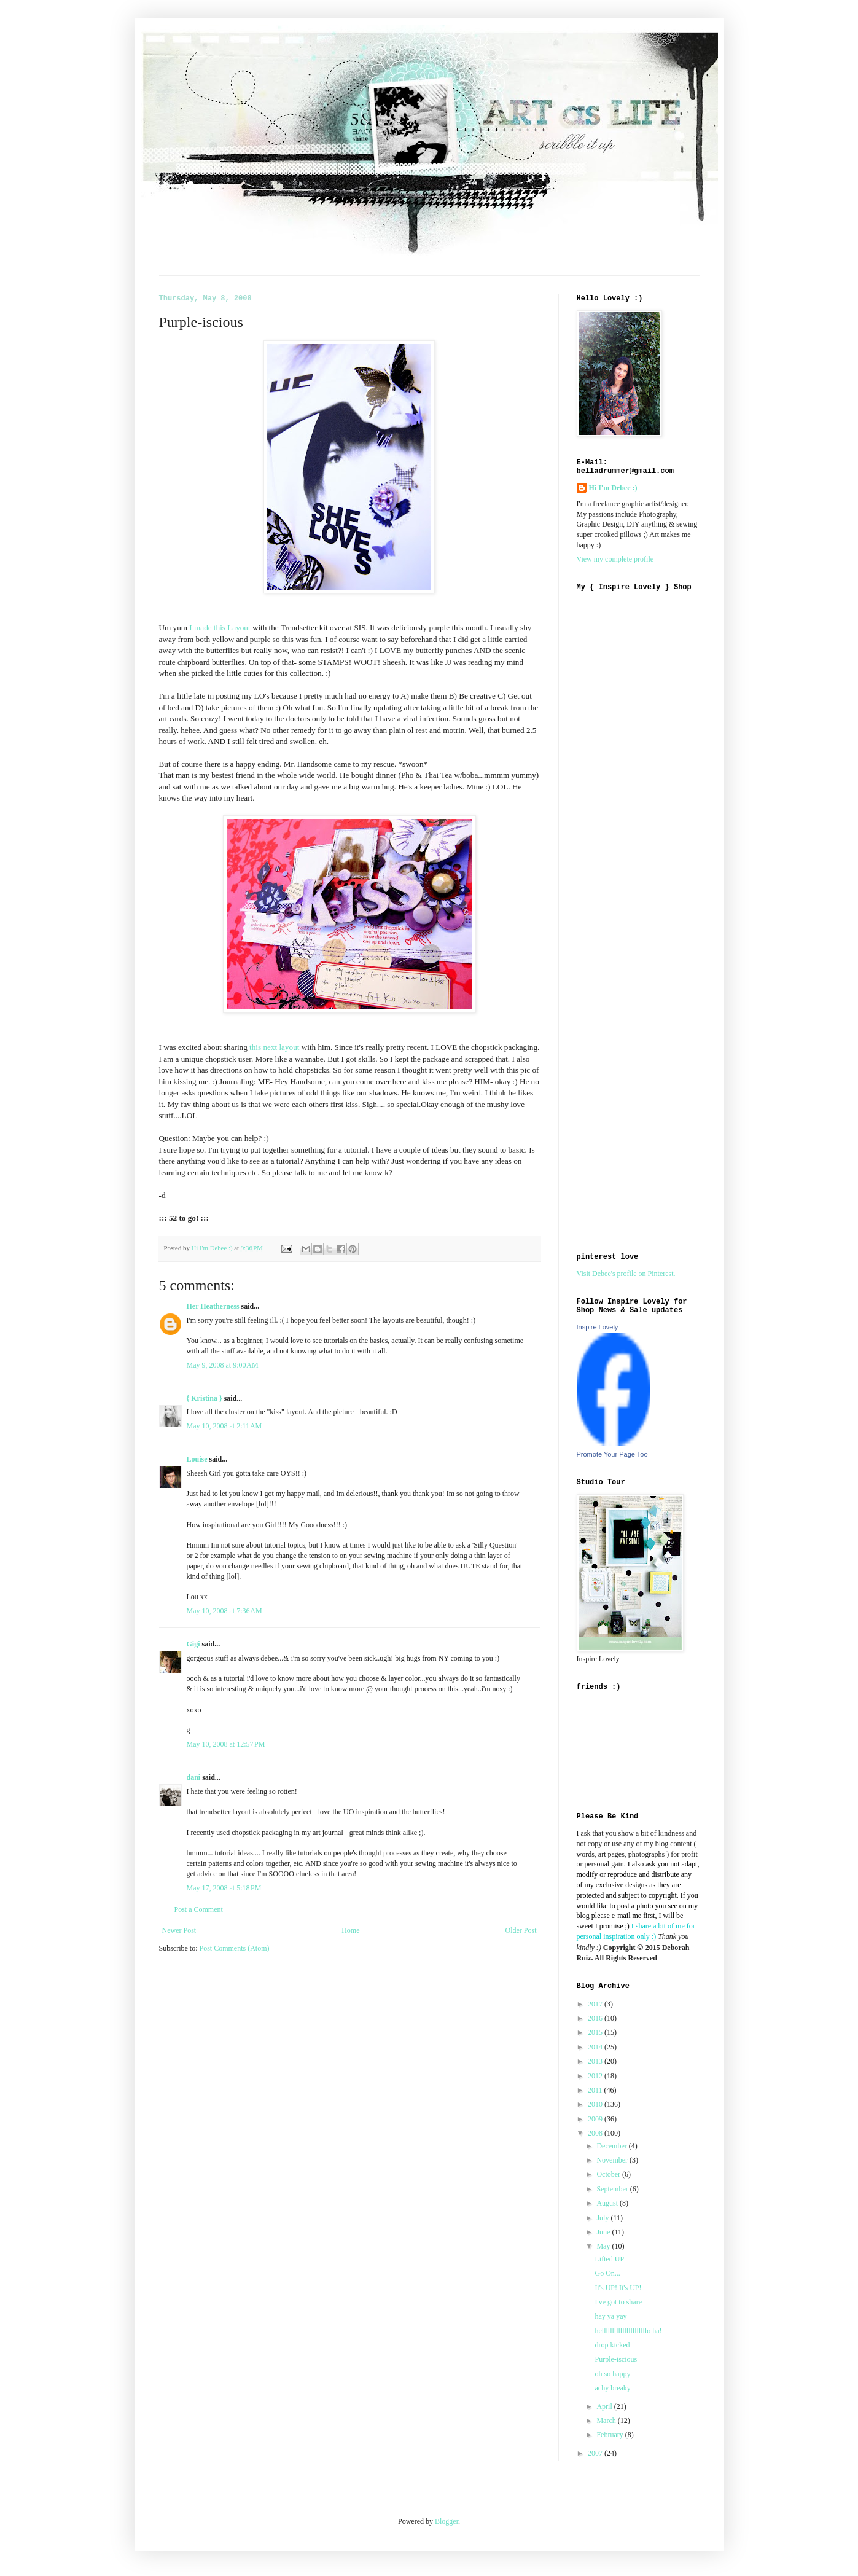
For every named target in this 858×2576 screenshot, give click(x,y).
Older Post (521, 1930)
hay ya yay (610, 2316)
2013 (596, 2061)
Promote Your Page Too (612, 1454)
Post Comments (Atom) (235, 1948)
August (608, 2203)
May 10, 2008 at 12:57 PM (226, 1744)
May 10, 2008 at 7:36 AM (224, 1611)
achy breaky (612, 2388)
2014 (596, 2047)
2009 (596, 2119)
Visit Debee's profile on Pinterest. (626, 1273)
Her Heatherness (213, 1306)
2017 (596, 2004)
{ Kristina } (204, 1398)
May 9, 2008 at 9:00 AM (223, 1365)
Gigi (193, 1644)
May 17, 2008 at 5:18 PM (224, 1888)
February (610, 2434)
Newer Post (179, 1930)
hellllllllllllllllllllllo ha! (628, 2331)
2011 (596, 2090)
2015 (596, 2032)
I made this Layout (219, 627)
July (603, 2218)
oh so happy (612, 2374)
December (612, 2146)
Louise (197, 1459)
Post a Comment (198, 1909)
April (605, 2406)
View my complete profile (615, 559)
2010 (596, 2104)
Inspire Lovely (597, 1327)
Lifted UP (609, 2259)
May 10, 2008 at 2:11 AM (224, 1426)
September (613, 2189)
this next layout (274, 1047)
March (606, 2420)
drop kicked (612, 2345)
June (604, 2232)
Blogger (446, 2521)
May (604, 2246)
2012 (596, 2076)
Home (350, 1930)
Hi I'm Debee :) (613, 487)
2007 (596, 2453)
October (609, 2174)
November (613, 2160)
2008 (596, 2133)
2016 (596, 2018)
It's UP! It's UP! (618, 2288)
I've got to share (618, 2302)
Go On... (607, 2273)
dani (194, 1777)
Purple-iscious (616, 2359)
